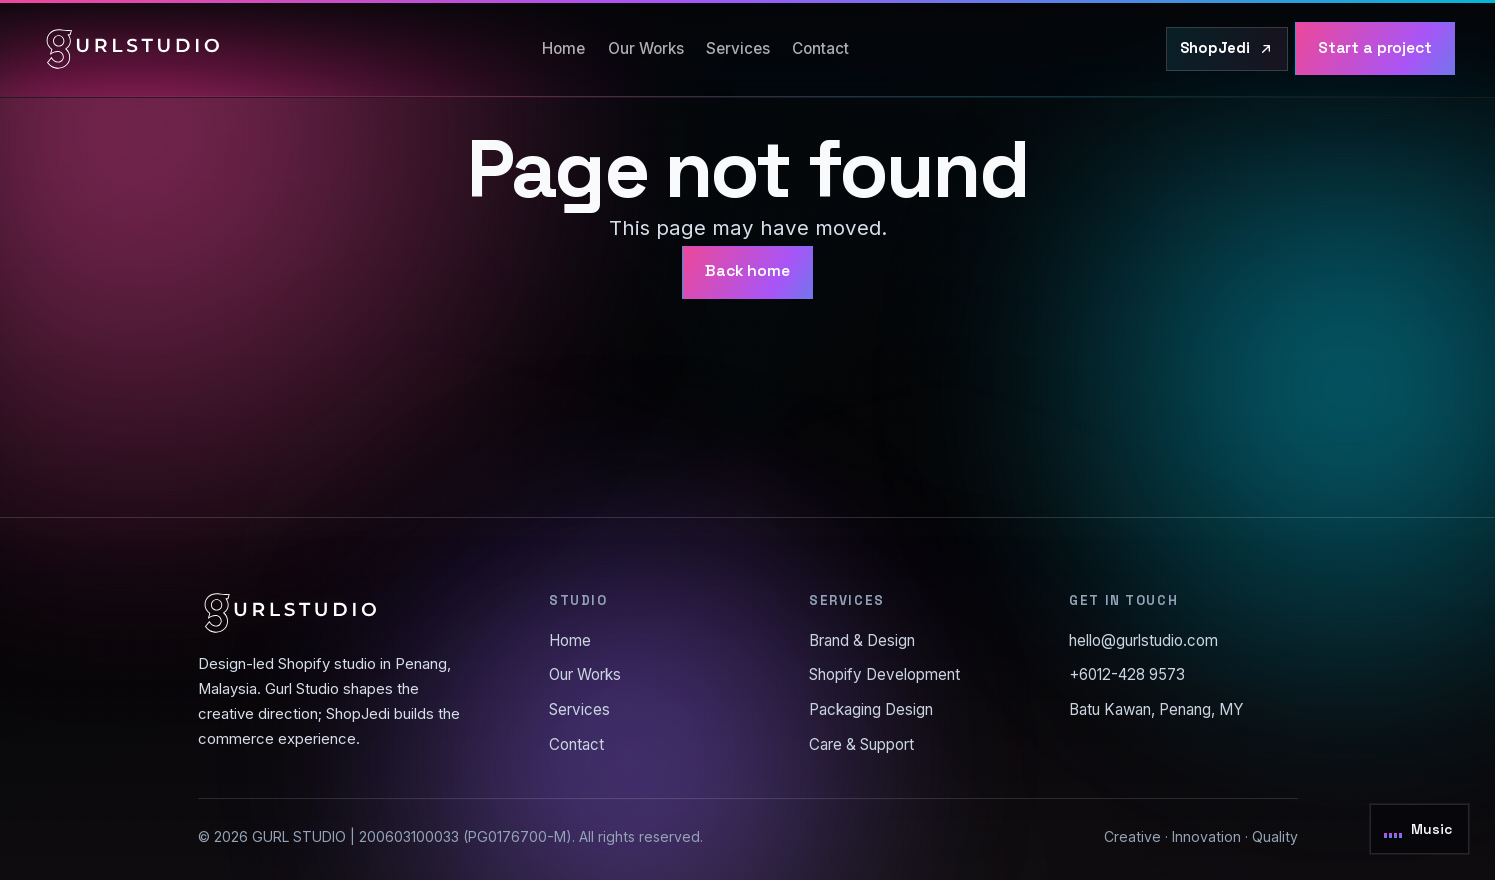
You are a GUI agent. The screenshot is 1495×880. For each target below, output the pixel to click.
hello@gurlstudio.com (1143, 640)
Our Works (646, 48)
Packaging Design (871, 709)
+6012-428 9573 (1127, 674)
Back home (747, 271)
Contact (820, 48)
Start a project (1375, 48)
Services (738, 48)
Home (563, 48)
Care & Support (861, 744)
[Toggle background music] (1419, 829)
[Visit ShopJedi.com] (1227, 49)
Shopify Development (884, 674)
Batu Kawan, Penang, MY (1156, 709)
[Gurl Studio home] (133, 49)
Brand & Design (862, 640)
